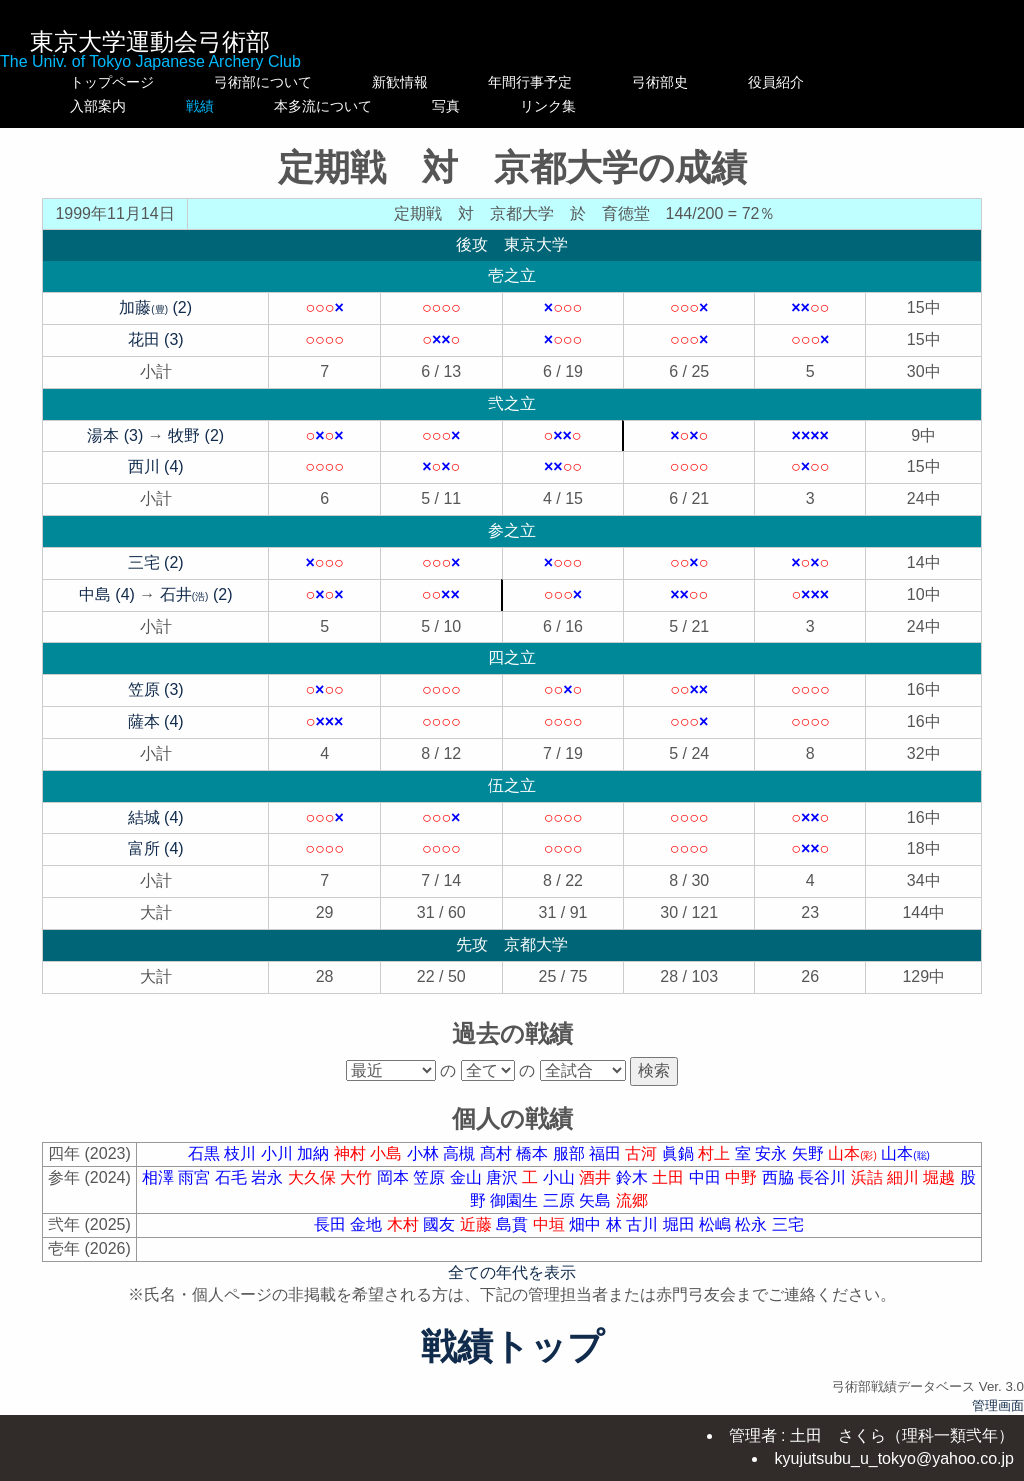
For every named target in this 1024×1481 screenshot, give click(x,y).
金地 (368, 1224)
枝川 (242, 1153)
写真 (572, 106)
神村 (352, 1153)
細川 (905, 1177)
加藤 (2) (155, 307)
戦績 (263, 106)
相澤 (160, 1177)
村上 (716, 1153)
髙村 (498, 1153)
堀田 (681, 1224)
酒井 (597, 1177)
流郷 (632, 1200)
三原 (561, 1200)
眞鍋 (680, 1153)
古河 (643, 1153)
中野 (743, 1177)
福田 (607, 1153)
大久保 (314, 1177)
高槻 (461, 1153)
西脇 (780, 1177)
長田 (332, 1224)
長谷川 (824, 1177)
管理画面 (998, 1405)
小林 (425, 1153)
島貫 (514, 1224)
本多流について (421, 106)
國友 (441, 1224)
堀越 (941, 1177)
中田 (707, 1177)
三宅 (788, 1224)
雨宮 (196, 1177)
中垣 (551, 1224)
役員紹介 (818, 82)
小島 (388, 1153)
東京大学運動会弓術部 (150, 41)
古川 (644, 1224)
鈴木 (634, 1177)
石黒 (206, 1153)
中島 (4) (107, 594)
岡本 (395, 1177)
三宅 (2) (156, 562)
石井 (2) (196, 594)
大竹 (358, 1177)
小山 (561, 1177)
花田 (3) (156, 339)
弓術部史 (702, 82)
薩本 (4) (156, 721)
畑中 (587, 1224)
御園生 (516, 1200)
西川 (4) (156, 466)
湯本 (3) (115, 435)
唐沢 (504, 1177)
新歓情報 (421, 82)
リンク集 (702, 106)
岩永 (269, 1177)
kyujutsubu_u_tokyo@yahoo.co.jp (894, 1458)
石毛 (233, 1177)
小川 (279, 1153)
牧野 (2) (196, 435)
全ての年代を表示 (512, 1272)
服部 (571, 1153)
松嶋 (717, 1224)
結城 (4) (156, 817)
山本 (854, 1153)
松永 (753, 1224)
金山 (468, 1177)
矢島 (597, 1200)
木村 (405, 1224)
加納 (315, 1153)
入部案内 (112, 106)
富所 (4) (156, 848)
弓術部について (263, 82)
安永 (773, 1153)
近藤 (478, 1224)
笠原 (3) (156, 689)
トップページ (112, 82)
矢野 (810, 1153)
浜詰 (869, 1177)
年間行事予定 (572, 82)
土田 (670, 1177)
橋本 (534, 1153)
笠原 (431, 1177)
